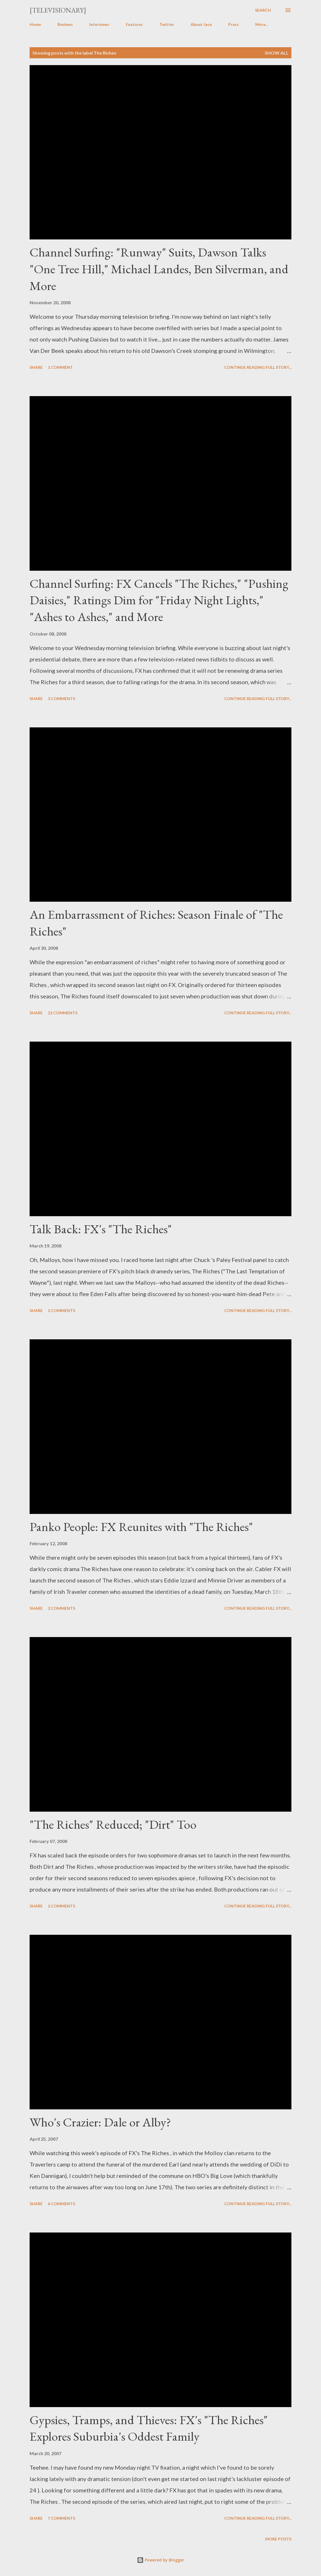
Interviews (99, 24)
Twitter (166, 24)
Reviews (65, 24)
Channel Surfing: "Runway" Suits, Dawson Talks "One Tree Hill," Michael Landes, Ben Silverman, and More (159, 268)
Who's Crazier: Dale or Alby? (100, 2122)
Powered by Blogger (160, 2560)
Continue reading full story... (257, 367)
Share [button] (36, 367)
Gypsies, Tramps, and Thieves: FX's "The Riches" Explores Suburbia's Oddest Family (149, 2428)
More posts (278, 2538)
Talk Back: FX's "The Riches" (101, 1229)
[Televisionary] (58, 10)
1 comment (60, 367)
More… (262, 24)
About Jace (201, 24)
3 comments (61, 698)
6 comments (61, 2203)
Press (233, 24)
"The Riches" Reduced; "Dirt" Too (113, 1824)
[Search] (263, 10)
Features (134, 24)
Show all (277, 52)
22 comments (62, 1012)
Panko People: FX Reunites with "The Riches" (141, 1526)
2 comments (61, 1310)
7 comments (61, 2518)
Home (35, 24)
